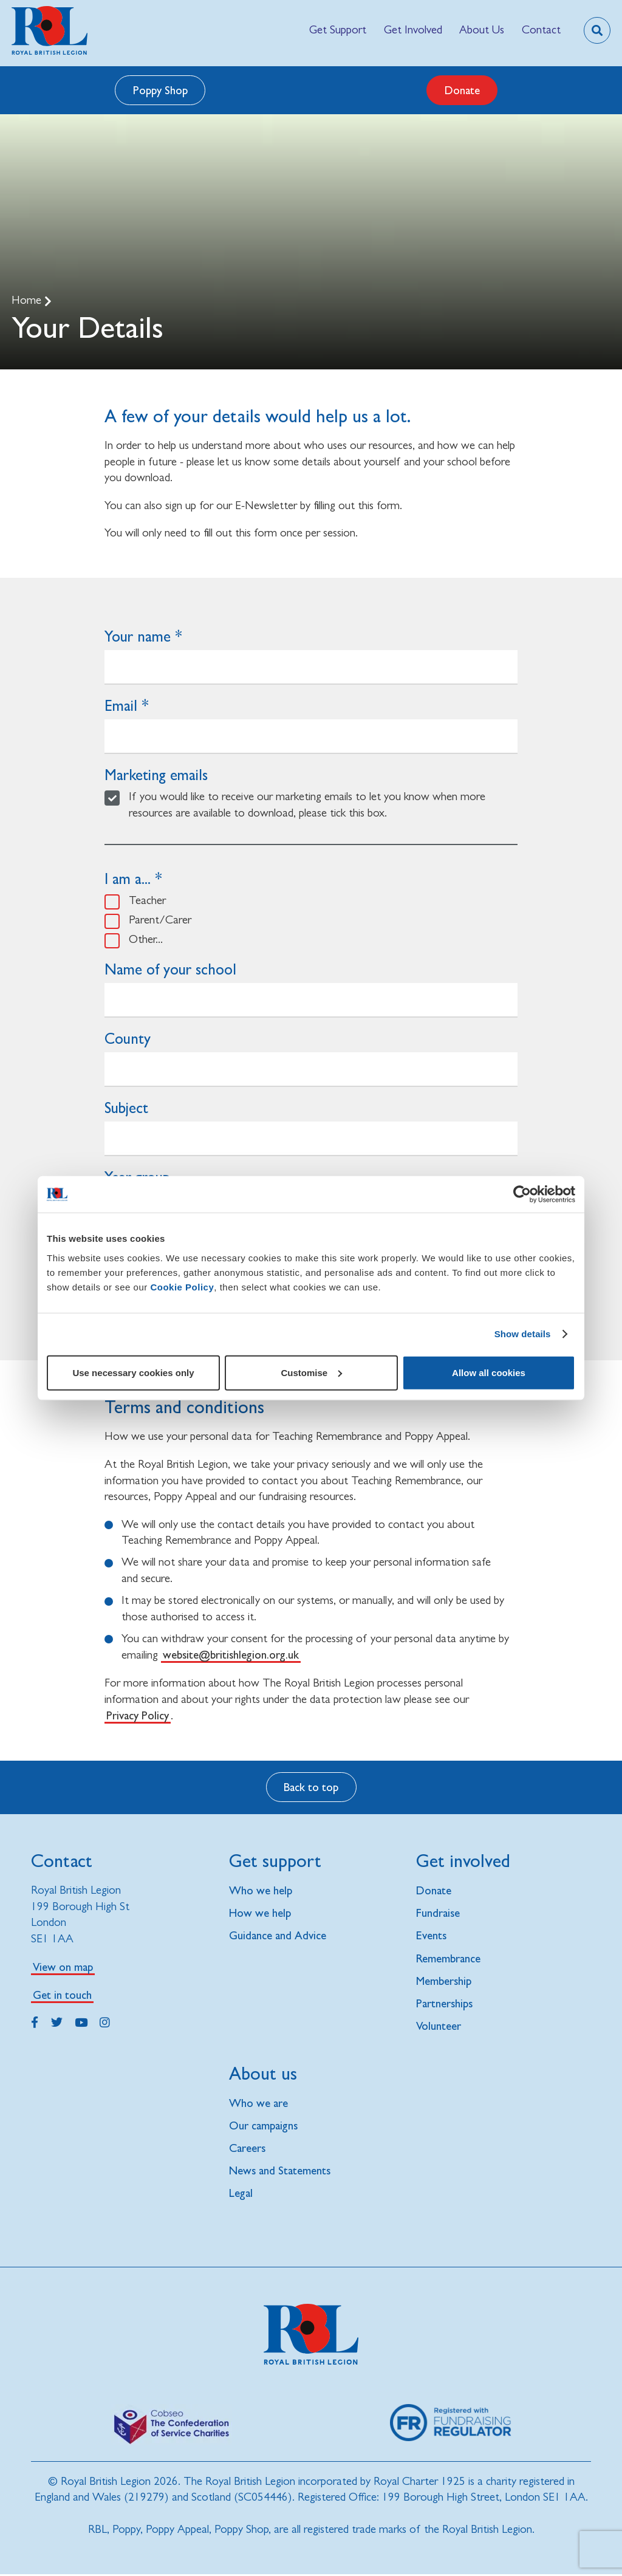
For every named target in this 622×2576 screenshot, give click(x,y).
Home (28, 299)
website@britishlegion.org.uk (231, 1654)
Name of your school (170, 969)
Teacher (147, 900)
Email (120, 705)
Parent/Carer (160, 919)
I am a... (127, 879)
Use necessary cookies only (133, 1372)
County (127, 1038)
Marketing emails (156, 775)
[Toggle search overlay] (597, 30)
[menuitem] (338, 30)
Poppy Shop (160, 90)
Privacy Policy (137, 1715)
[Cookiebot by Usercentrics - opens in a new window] (522, 1194)
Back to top (311, 1786)
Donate (462, 90)
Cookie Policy (182, 1286)
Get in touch (62, 1994)
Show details (522, 1334)
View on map (63, 1966)
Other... (146, 939)
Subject (126, 1108)
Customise (311, 1372)
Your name (137, 636)
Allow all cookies (488, 1372)
